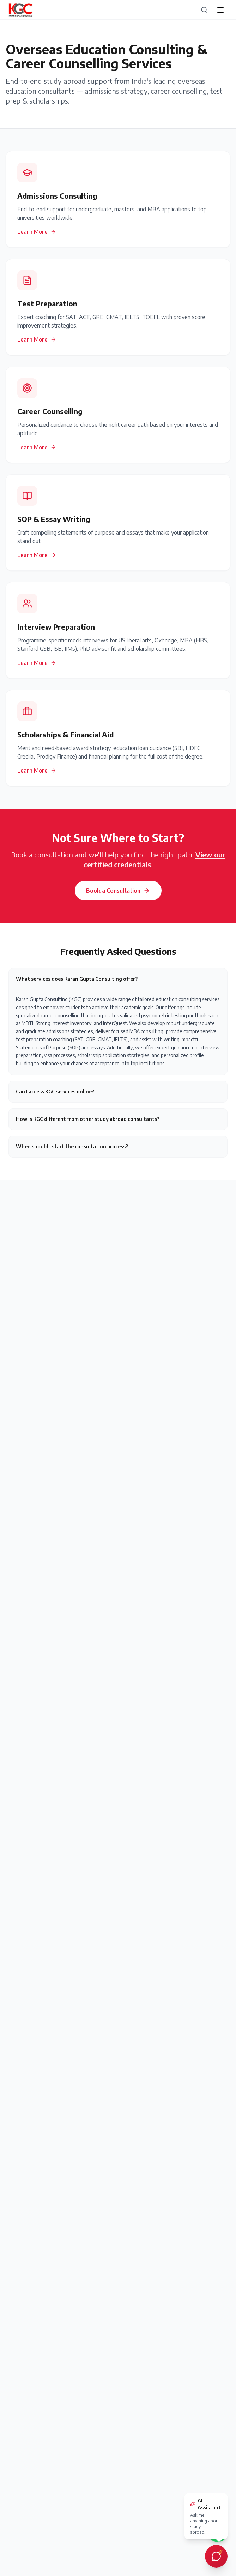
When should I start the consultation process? (72, 1146)
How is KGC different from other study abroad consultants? (87, 1119)
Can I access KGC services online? (55, 1091)
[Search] (204, 10)
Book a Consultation (118, 890)
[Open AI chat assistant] (216, 2556)
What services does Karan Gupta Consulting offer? (77, 979)
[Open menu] (220, 10)
